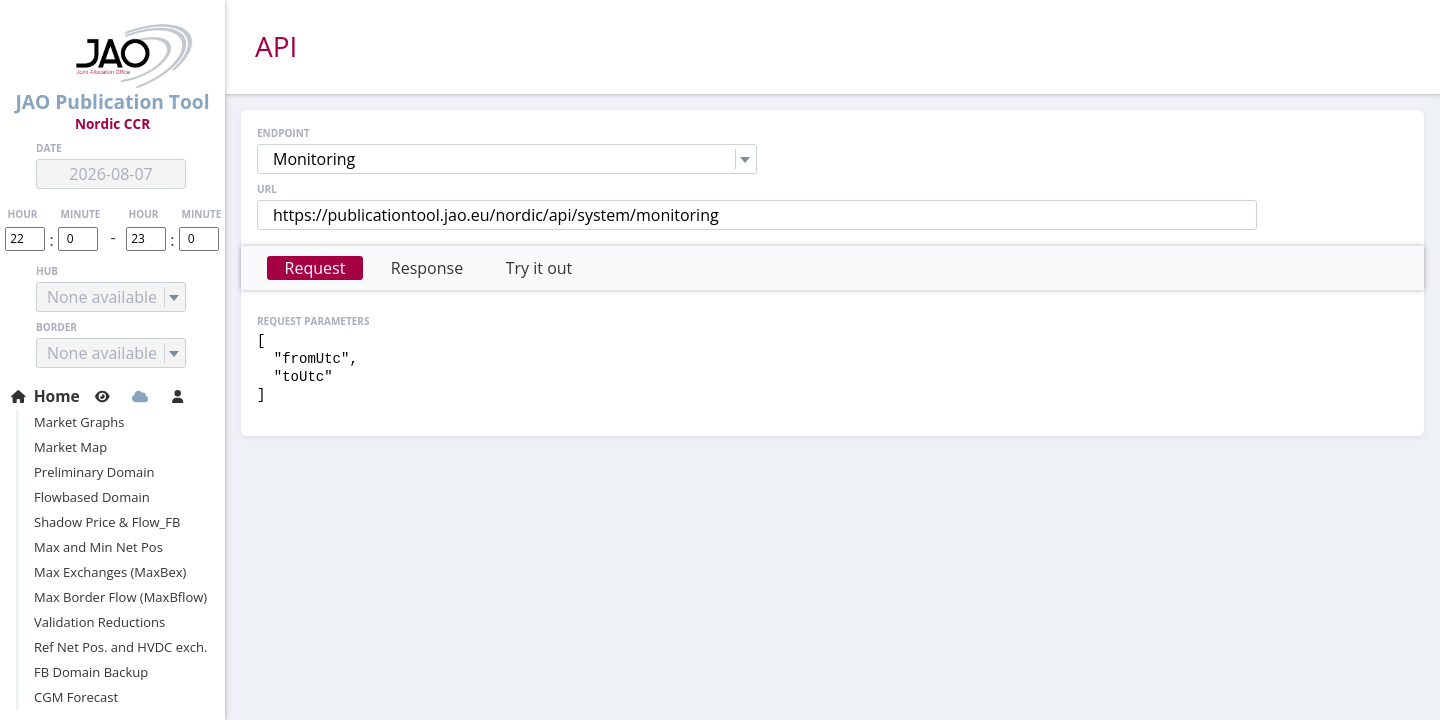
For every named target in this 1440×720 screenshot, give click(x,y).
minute (81, 214)
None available (102, 297)
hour (23, 214)
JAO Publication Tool (112, 69)
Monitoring (314, 159)
